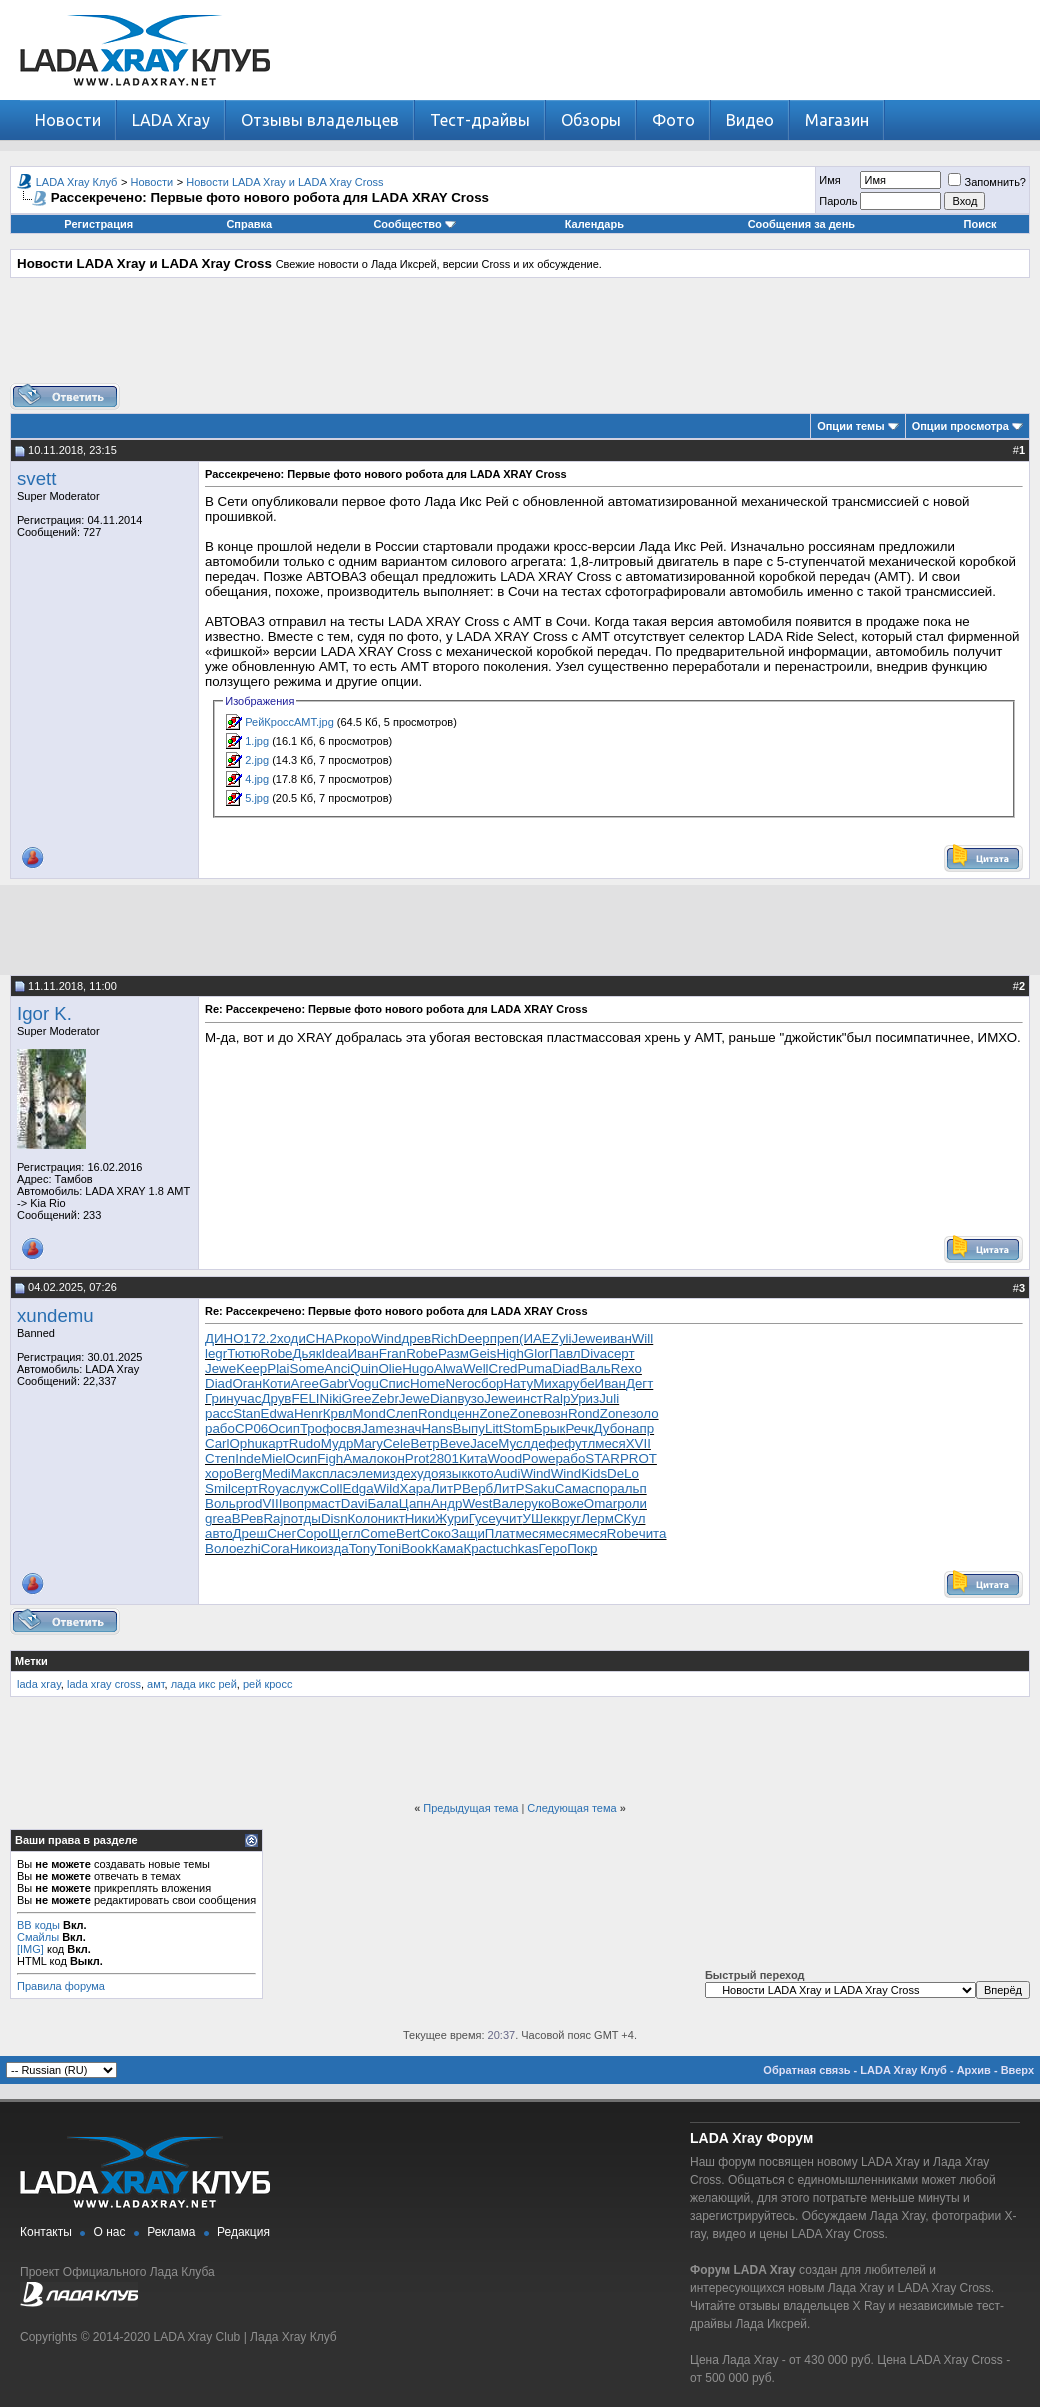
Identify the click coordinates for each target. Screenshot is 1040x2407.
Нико (305, 1548)
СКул (630, 1518)
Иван (362, 1353)
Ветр (424, 1443)
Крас (477, 1548)
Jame (377, 1428)
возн (554, 1413)
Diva (594, 1353)
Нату (518, 1383)
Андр (446, 1503)
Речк (579, 1428)
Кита (473, 1458)
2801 (444, 1458)
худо (424, 1473)
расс (219, 1413)
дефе (548, 1443)
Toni (389, 1548)
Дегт (639, 1383)
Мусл (514, 1443)
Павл (565, 1353)
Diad (565, 1368)
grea (218, 1518)
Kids (594, 1473)
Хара (415, 1488)
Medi (276, 1473)
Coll (331, 1488)
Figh (330, 1458)
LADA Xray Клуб (77, 182)
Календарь (594, 224)
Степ (220, 1458)
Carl (217, 1443)
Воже (567, 1503)
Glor (536, 1353)
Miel (273, 1458)
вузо (470, 1398)
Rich (444, 1338)
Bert (408, 1533)
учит (508, 1518)
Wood (505, 1458)
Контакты (46, 2232)
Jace (484, 1443)
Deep (474, 1338)
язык (452, 1473)
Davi (354, 1503)
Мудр (337, 1443)
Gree (357, 1398)
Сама (572, 1488)
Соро (312, 1533)
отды (306, 1518)
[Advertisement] (520, 338)
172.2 (260, 1338)
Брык (550, 1428)
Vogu (364, 1383)
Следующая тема (571, 1808)
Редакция (243, 2232)
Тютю (243, 1353)
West (477, 1503)
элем (366, 1473)
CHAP (324, 1338)
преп (504, 1338)
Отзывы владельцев (320, 120)
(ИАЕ (535, 1338)
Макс (306, 1473)
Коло (363, 1518)
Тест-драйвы (480, 120)
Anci (337, 1368)
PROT (638, 1458)
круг (569, 1518)
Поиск (980, 224)
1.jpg (257, 741)
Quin (364, 1368)
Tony (363, 1548)
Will (642, 1338)
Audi (507, 1473)
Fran (392, 1353)
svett (36, 478)
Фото (673, 120)
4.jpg (257, 779)
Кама (448, 1548)
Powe (538, 1458)
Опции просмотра (960, 426)
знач (408, 1428)
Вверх (1017, 2070)
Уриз (584, 1398)
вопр (296, 1503)
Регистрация (98, 224)
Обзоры (591, 120)
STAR (602, 1458)
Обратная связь (806, 2070)
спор (603, 1488)
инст (529, 1398)
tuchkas (516, 1548)
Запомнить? (987, 182)
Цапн (415, 1503)
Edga (358, 1488)
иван (617, 1338)
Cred (503, 1368)
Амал (359, 1458)
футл (579, 1443)
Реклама (171, 2232)
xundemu (55, 1315)
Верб (477, 1488)
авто (219, 1533)
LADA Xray (171, 120)
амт (156, 1684)
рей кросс (267, 1684)
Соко (436, 1533)
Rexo (626, 1368)
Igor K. (44, 1013)
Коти (276, 1383)
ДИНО (224, 1338)
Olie (390, 1368)
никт (391, 1518)
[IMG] (30, 1949)
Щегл (344, 1533)
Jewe (587, 1338)
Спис (394, 1383)
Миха (549, 1383)
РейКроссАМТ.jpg (289, 722)
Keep (251, 1368)
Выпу (469, 1428)
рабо (220, 1428)
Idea (335, 1353)
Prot (417, 1458)
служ (304, 1488)
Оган (247, 1383)
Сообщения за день (801, 224)
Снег (281, 1533)
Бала (382, 1503)
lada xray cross (104, 1684)
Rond (434, 1413)
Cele (396, 1443)
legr (216, 1353)
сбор (488, 1383)
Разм (453, 1353)
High (509, 1353)
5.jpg (257, 798)
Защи (468, 1533)
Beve (455, 1443)
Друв (276, 1398)
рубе (580, 1383)
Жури (452, 1518)
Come (379, 1533)
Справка (249, 224)
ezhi (248, 1548)
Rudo (305, 1443)
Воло (220, 1548)
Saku (539, 1488)
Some (307, 1368)
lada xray (39, 1684)
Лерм (597, 1518)
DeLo (623, 1473)
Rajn (276, 1518)
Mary (368, 1443)
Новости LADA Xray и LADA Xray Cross (284, 182)
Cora (275, 1548)
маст (325, 1503)
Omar (600, 1503)
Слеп (402, 1413)
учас (248, 1398)
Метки (31, 1661)
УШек (540, 1518)
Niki (331, 1398)
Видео (750, 120)
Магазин (837, 120)
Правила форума (61, 1986)
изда (334, 1548)
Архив (974, 2070)
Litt (494, 1428)
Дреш (250, 1533)
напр (639, 1428)
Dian (443, 1398)
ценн (465, 1413)
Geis (482, 1353)
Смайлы (38, 1937)
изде (396, 1473)
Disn (334, 1518)
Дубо (609, 1428)
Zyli (561, 1338)
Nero (459, 1383)
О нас (110, 2232)
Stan (246, 1413)
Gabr (334, 1383)
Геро (553, 1548)
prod (249, 1503)
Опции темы (850, 426)
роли (632, 1503)
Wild (387, 1488)
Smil (218, 1488)
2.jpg (257, 760)
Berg (248, 1473)
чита (653, 1533)
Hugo (418, 1368)
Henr (308, 1413)
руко (537, 1503)
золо (644, 1413)
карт (275, 1443)
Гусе (482, 1518)
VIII (272, 1503)
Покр (582, 1548)
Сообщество (414, 224)
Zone (494, 1413)
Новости (68, 120)
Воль (220, 1503)
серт (620, 1353)
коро (357, 1338)
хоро (219, 1473)
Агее (305, 1383)
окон (391, 1458)
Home (428, 1383)
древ (416, 1338)
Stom (518, 1428)
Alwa (448, 1368)
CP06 (251, 1428)
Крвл (338, 1413)
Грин (219, 1398)
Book (416, 1548)
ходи (291, 1338)
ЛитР (446, 1488)
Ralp (556, 1398)
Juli (609, 1398)
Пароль (838, 201)
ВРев (248, 1518)
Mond (369, 1413)
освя (347, 1428)
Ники (420, 1518)
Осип (284, 1428)
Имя (829, 180)
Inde (248, 1458)
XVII (638, 1443)
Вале (509, 1503)
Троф (316, 1428)
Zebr (384, 1398)
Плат (500, 1533)
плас (336, 1473)
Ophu (245, 1443)
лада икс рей (204, 1684)
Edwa (277, 1413)
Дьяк (306, 1353)
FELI (305, 1398)
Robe (277, 1353)
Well (476, 1368)
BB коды (38, 1925)
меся (610, 1443)
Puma (534, 1368)
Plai (278, 1368)
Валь (595, 1368)
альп (631, 1488)
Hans (436, 1428)
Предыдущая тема (470, 1808)
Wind (386, 1338)
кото (480, 1473)
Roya (273, 1488)
